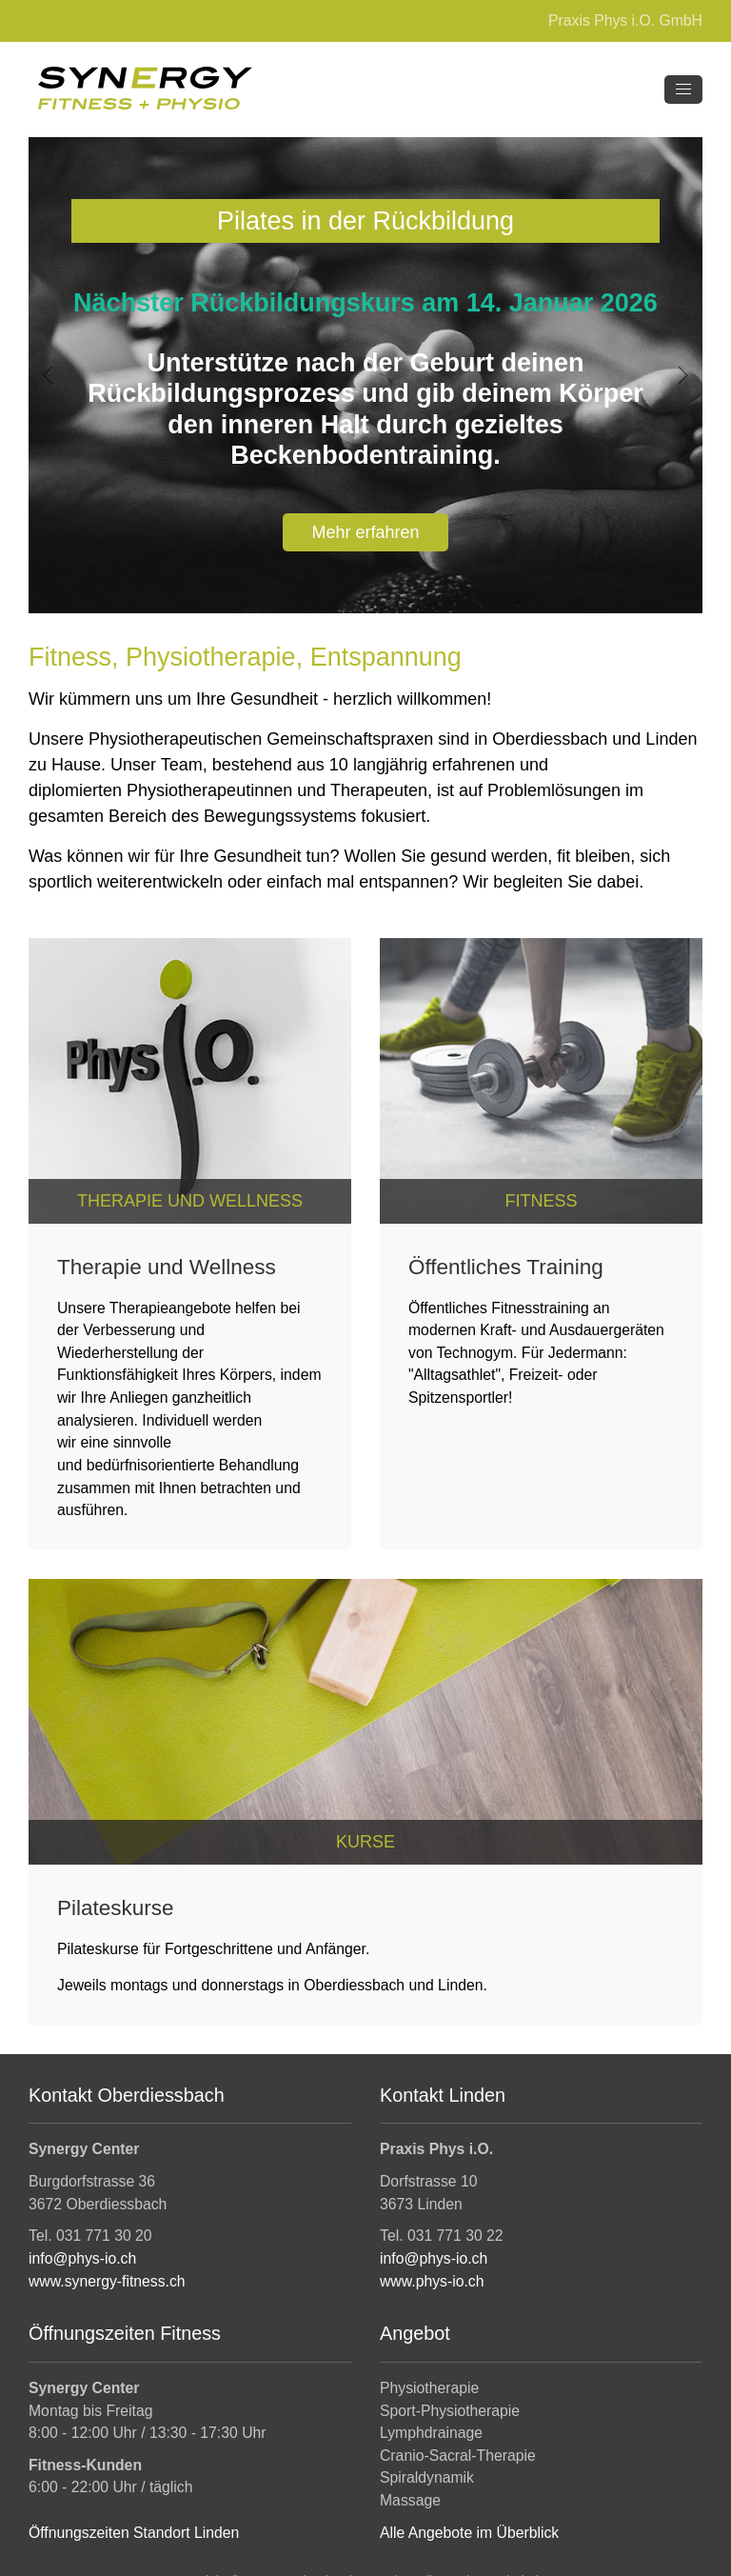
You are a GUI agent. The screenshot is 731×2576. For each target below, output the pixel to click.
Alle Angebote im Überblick (469, 2533)
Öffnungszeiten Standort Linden (134, 2533)
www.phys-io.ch (432, 2281)
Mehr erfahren (365, 532)
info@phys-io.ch (82, 2258)
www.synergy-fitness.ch (107, 2281)
